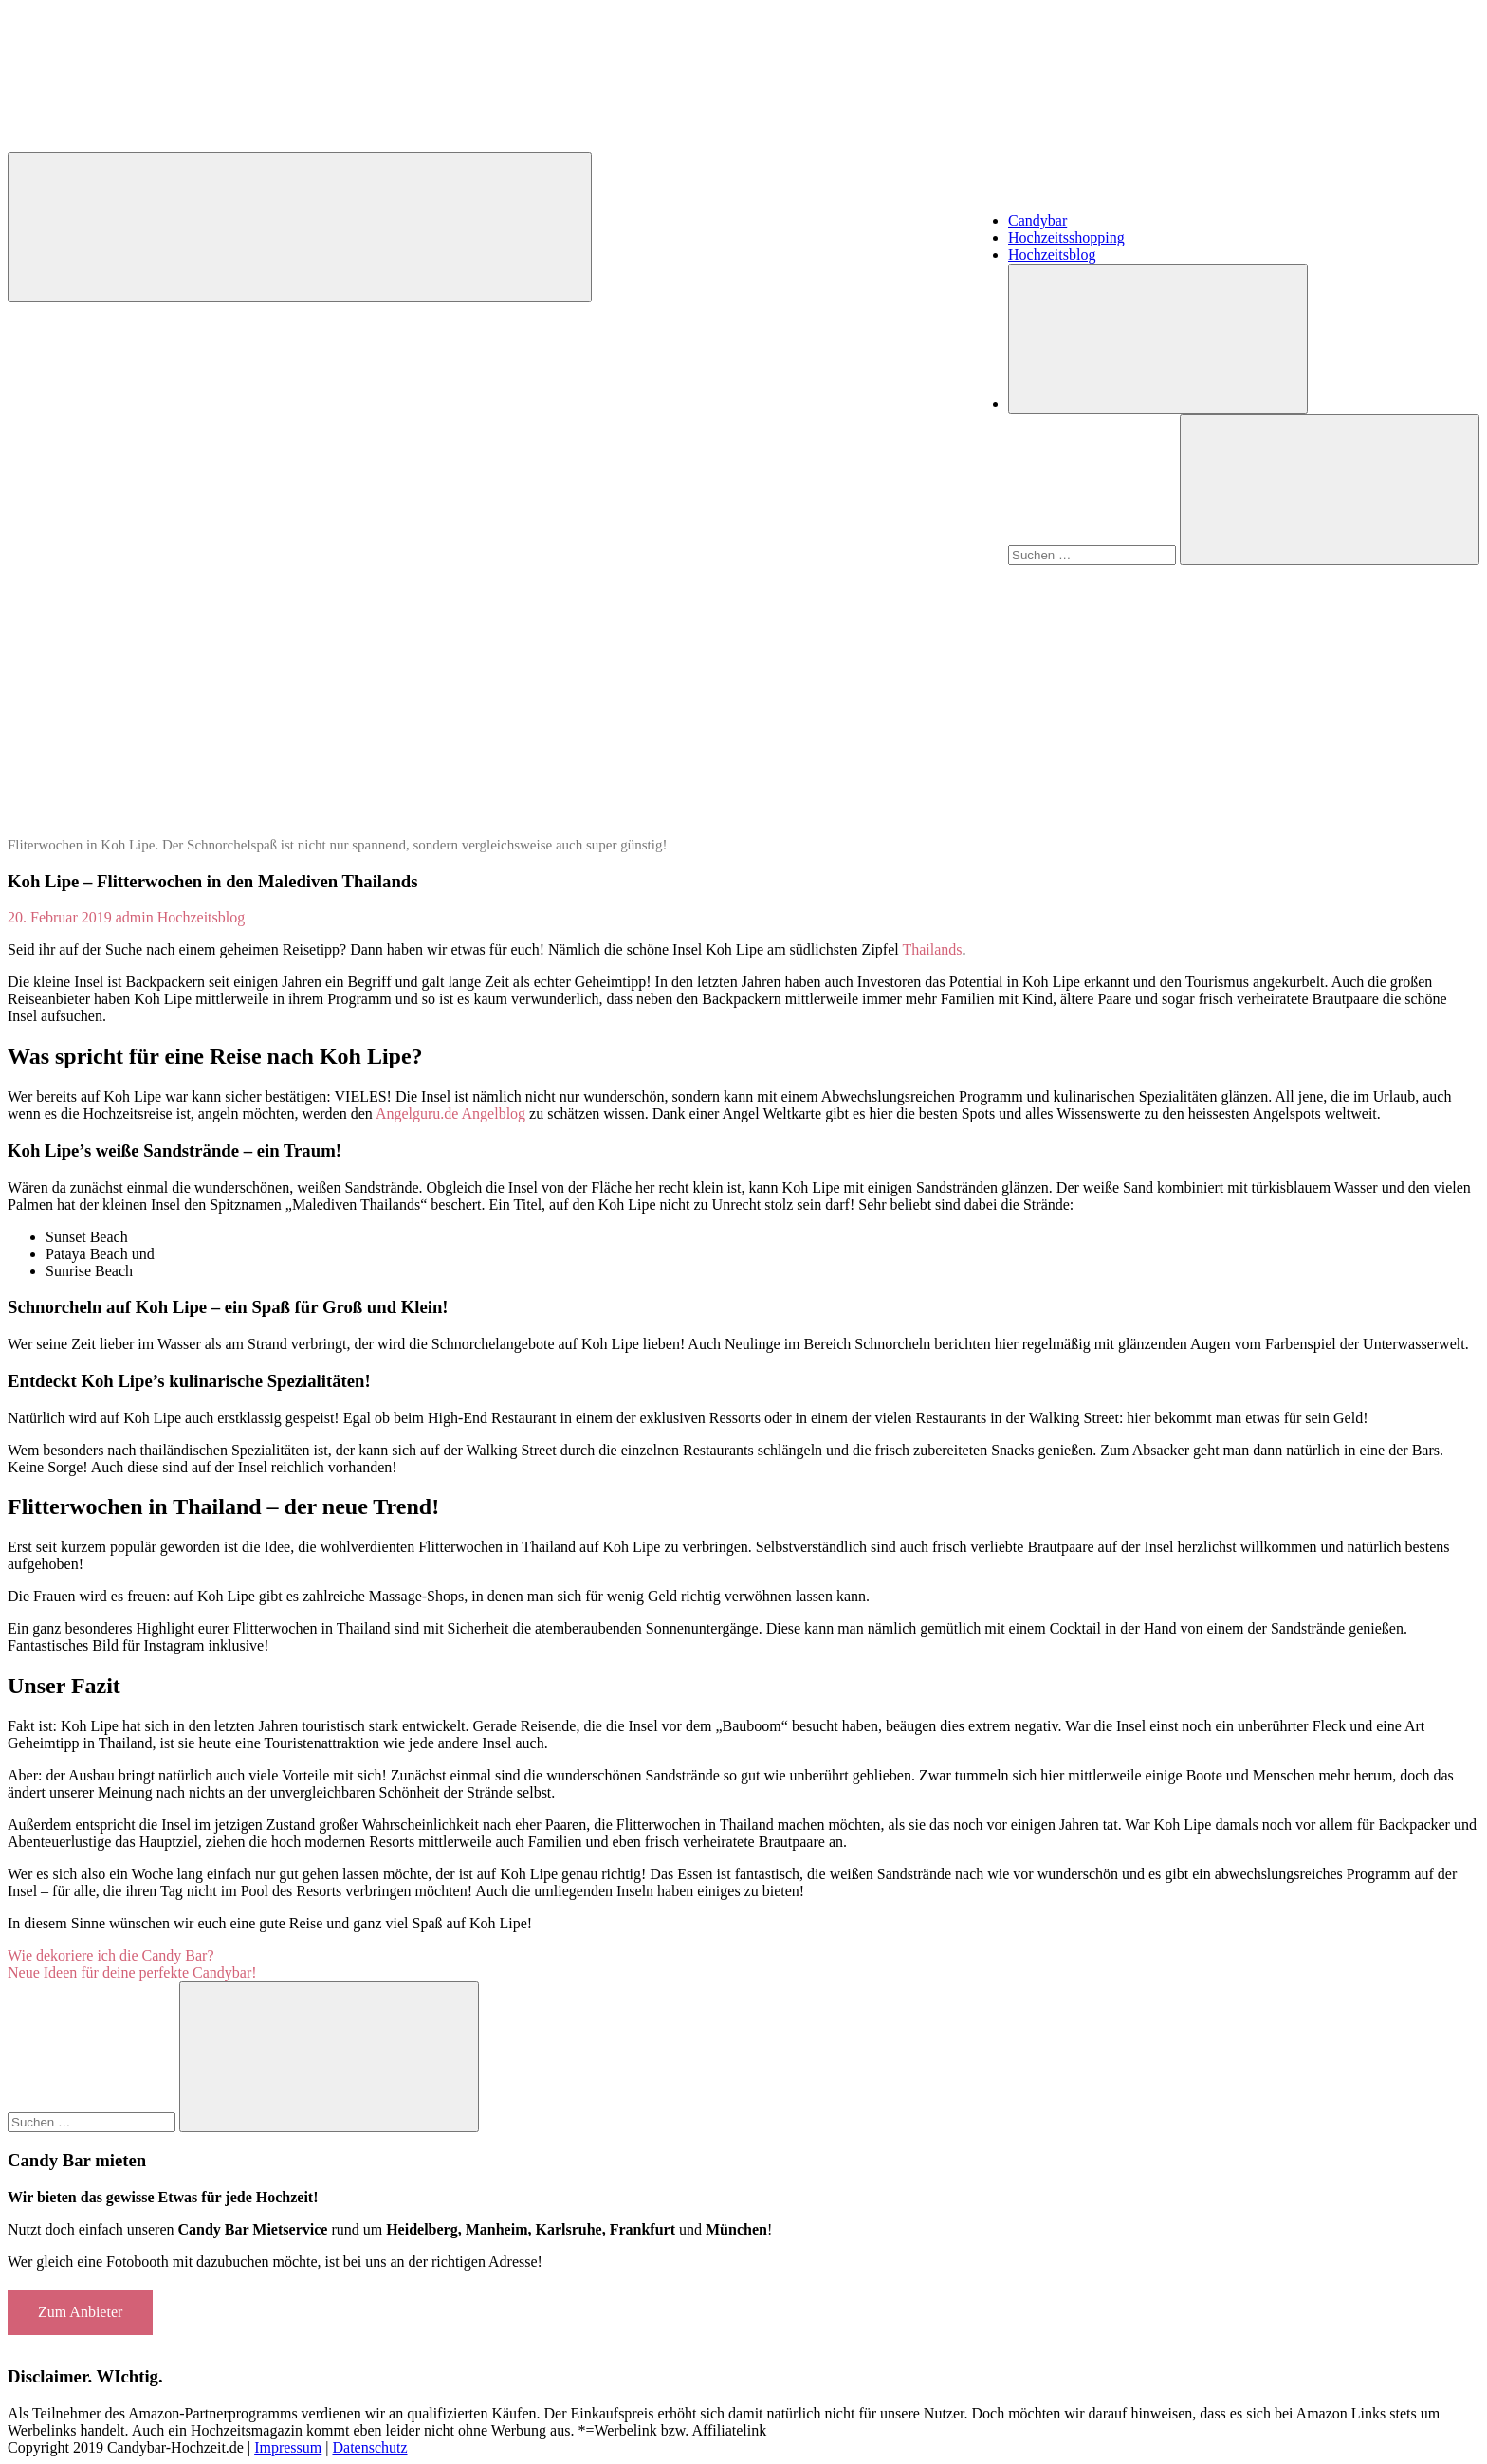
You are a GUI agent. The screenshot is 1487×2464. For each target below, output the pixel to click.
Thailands (932, 949)
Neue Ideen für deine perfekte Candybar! (132, 1972)
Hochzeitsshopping (1066, 237)
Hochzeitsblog (1051, 254)
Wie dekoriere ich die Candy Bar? (110, 1955)
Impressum (287, 2447)
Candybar (1037, 220)
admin (135, 917)
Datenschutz (369, 2447)
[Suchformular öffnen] (1158, 339)
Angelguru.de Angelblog (450, 1113)
